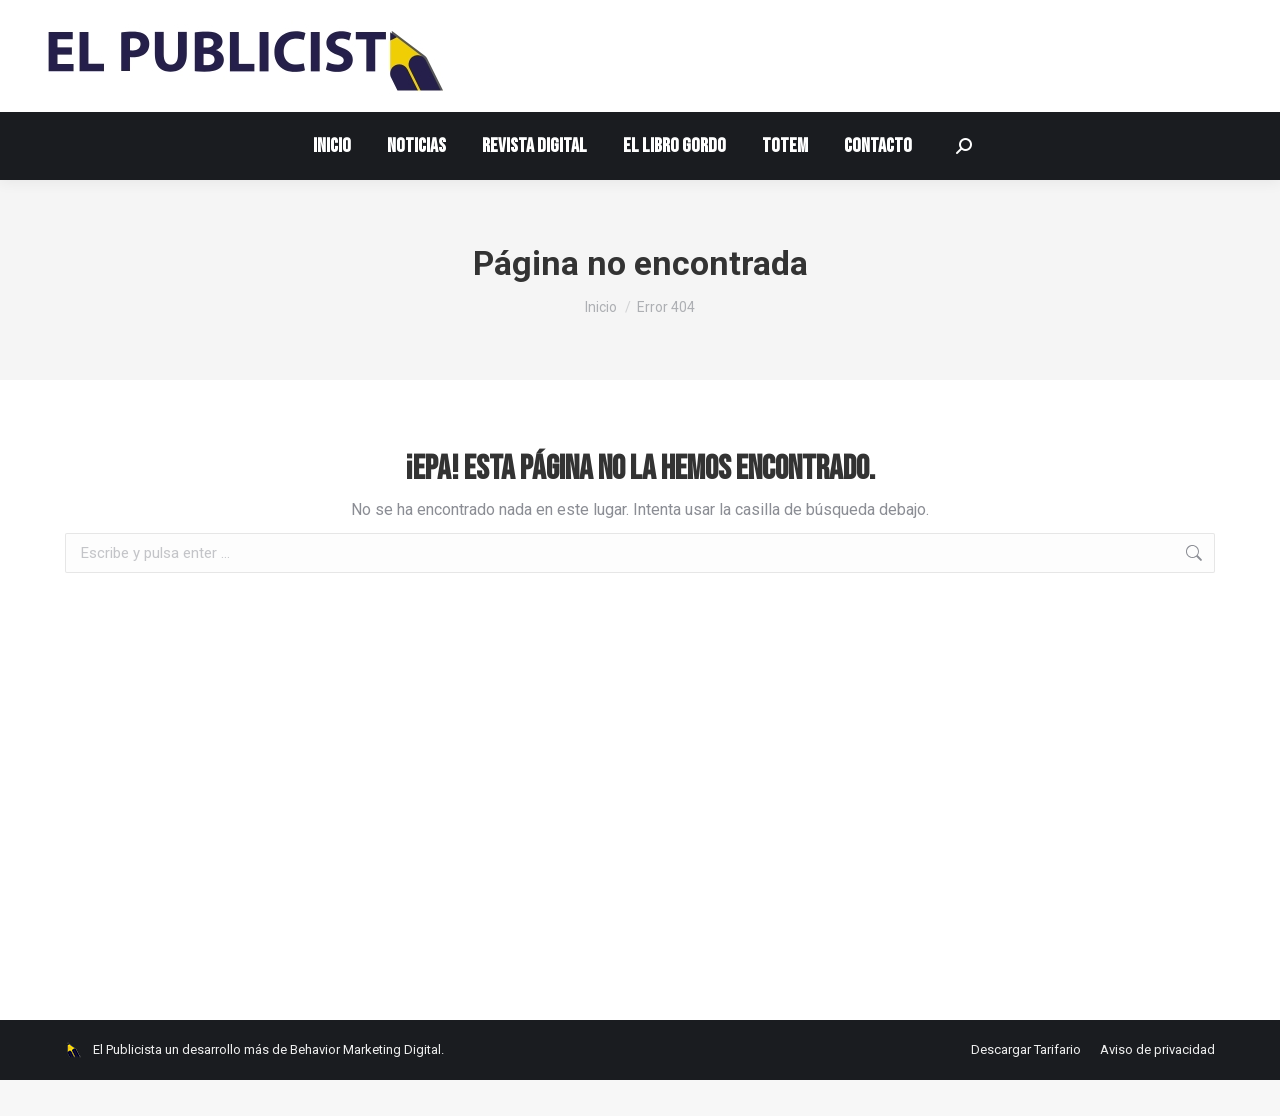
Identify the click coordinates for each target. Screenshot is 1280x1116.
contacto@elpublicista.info (158, 18)
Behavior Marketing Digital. (367, 1085)
